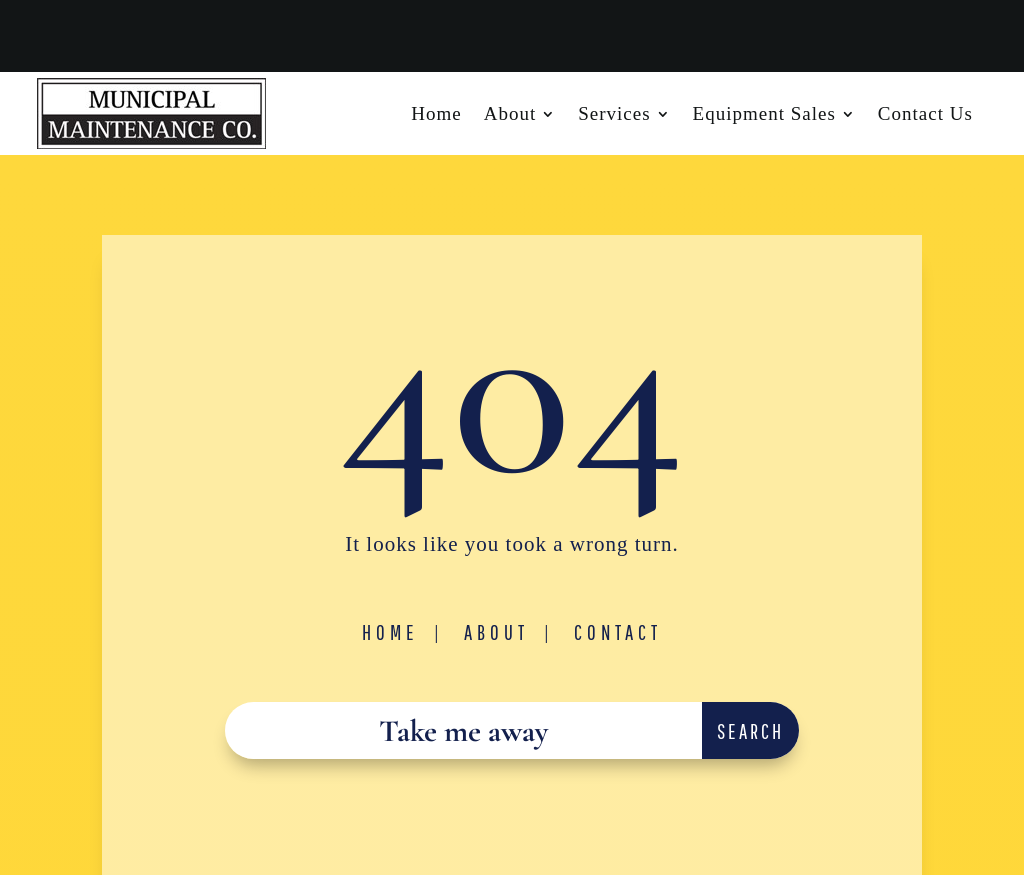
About (510, 115)
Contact (618, 632)
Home (436, 115)
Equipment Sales (764, 115)
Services (614, 115)
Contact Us (925, 115)
